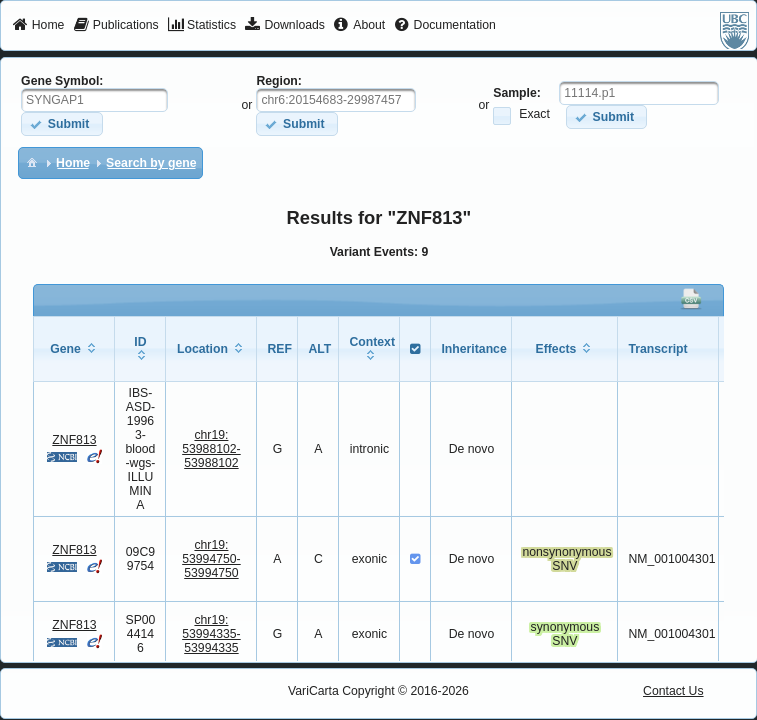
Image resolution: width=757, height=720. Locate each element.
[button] (61, 123)
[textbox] (94, 100)
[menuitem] (38, 26)
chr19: (211, 449)
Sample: (517, 93)
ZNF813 (74, 440)
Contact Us (673, 691)
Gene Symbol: (62, 81)
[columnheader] (74, 348)
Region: (279, 81)
